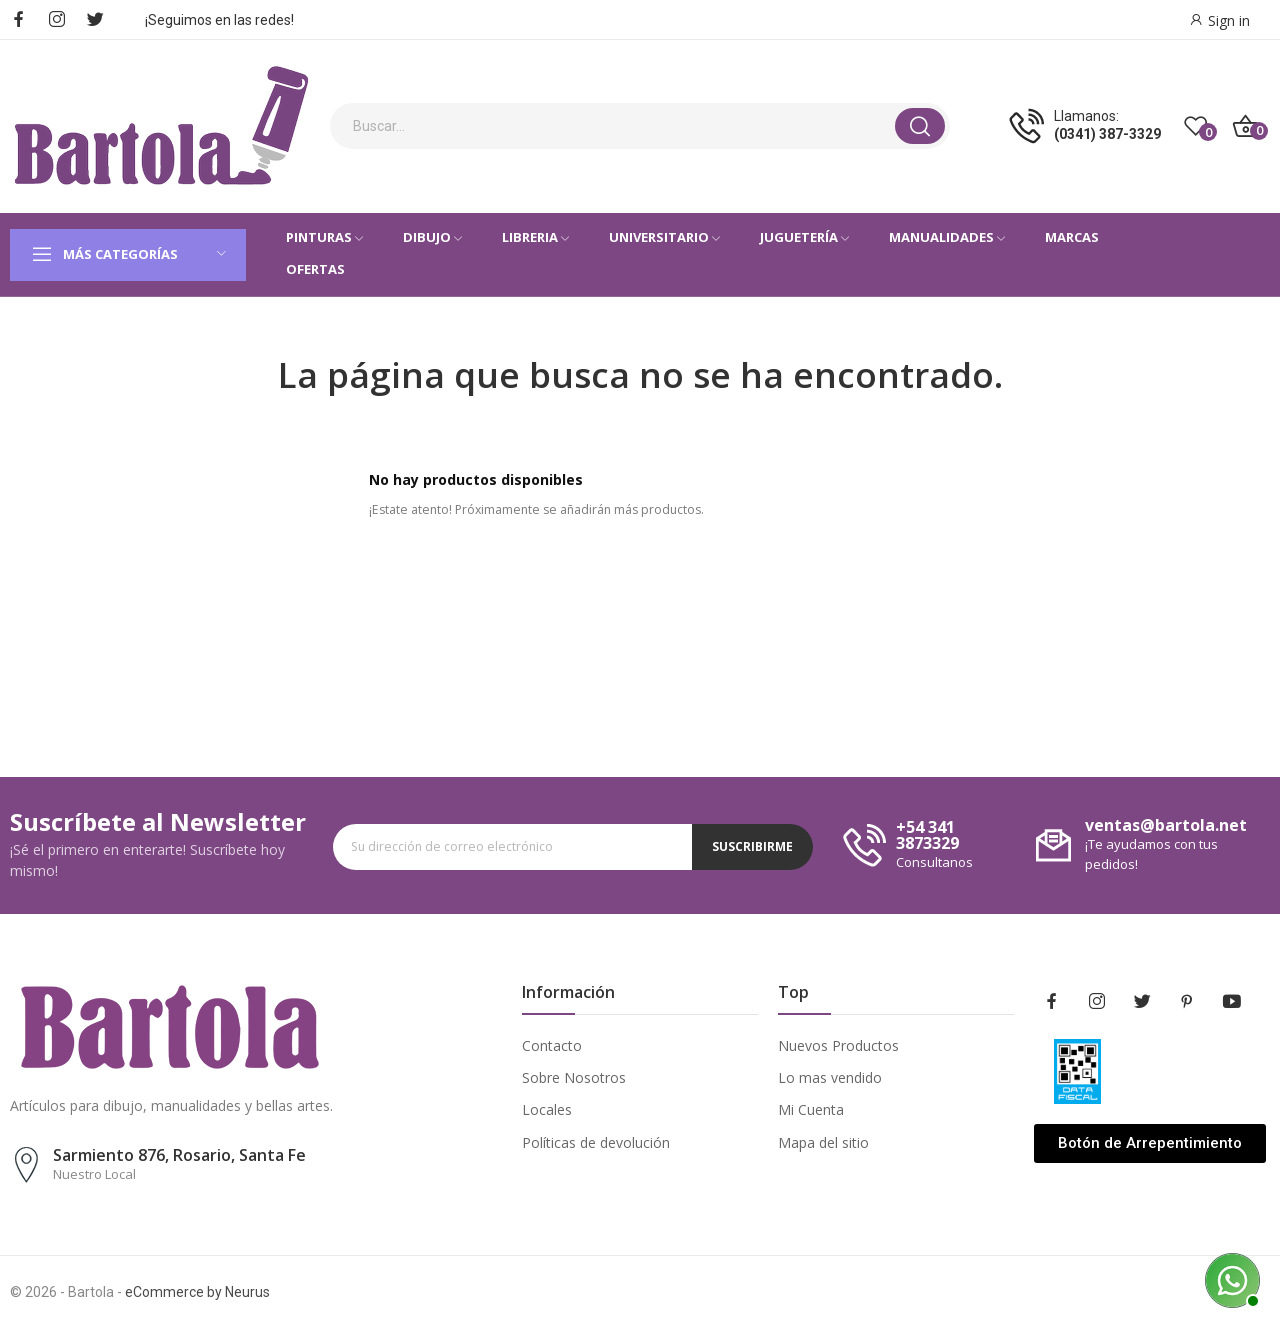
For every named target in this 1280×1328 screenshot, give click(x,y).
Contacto (552, 1045)
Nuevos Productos (838, 1045)
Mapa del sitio (823, 1142)
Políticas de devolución (596, 1142)
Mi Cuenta (811, 1109)
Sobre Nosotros (574, 1077)
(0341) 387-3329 (1107, 134)
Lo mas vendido (830, 1077)
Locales (547, 1109)
